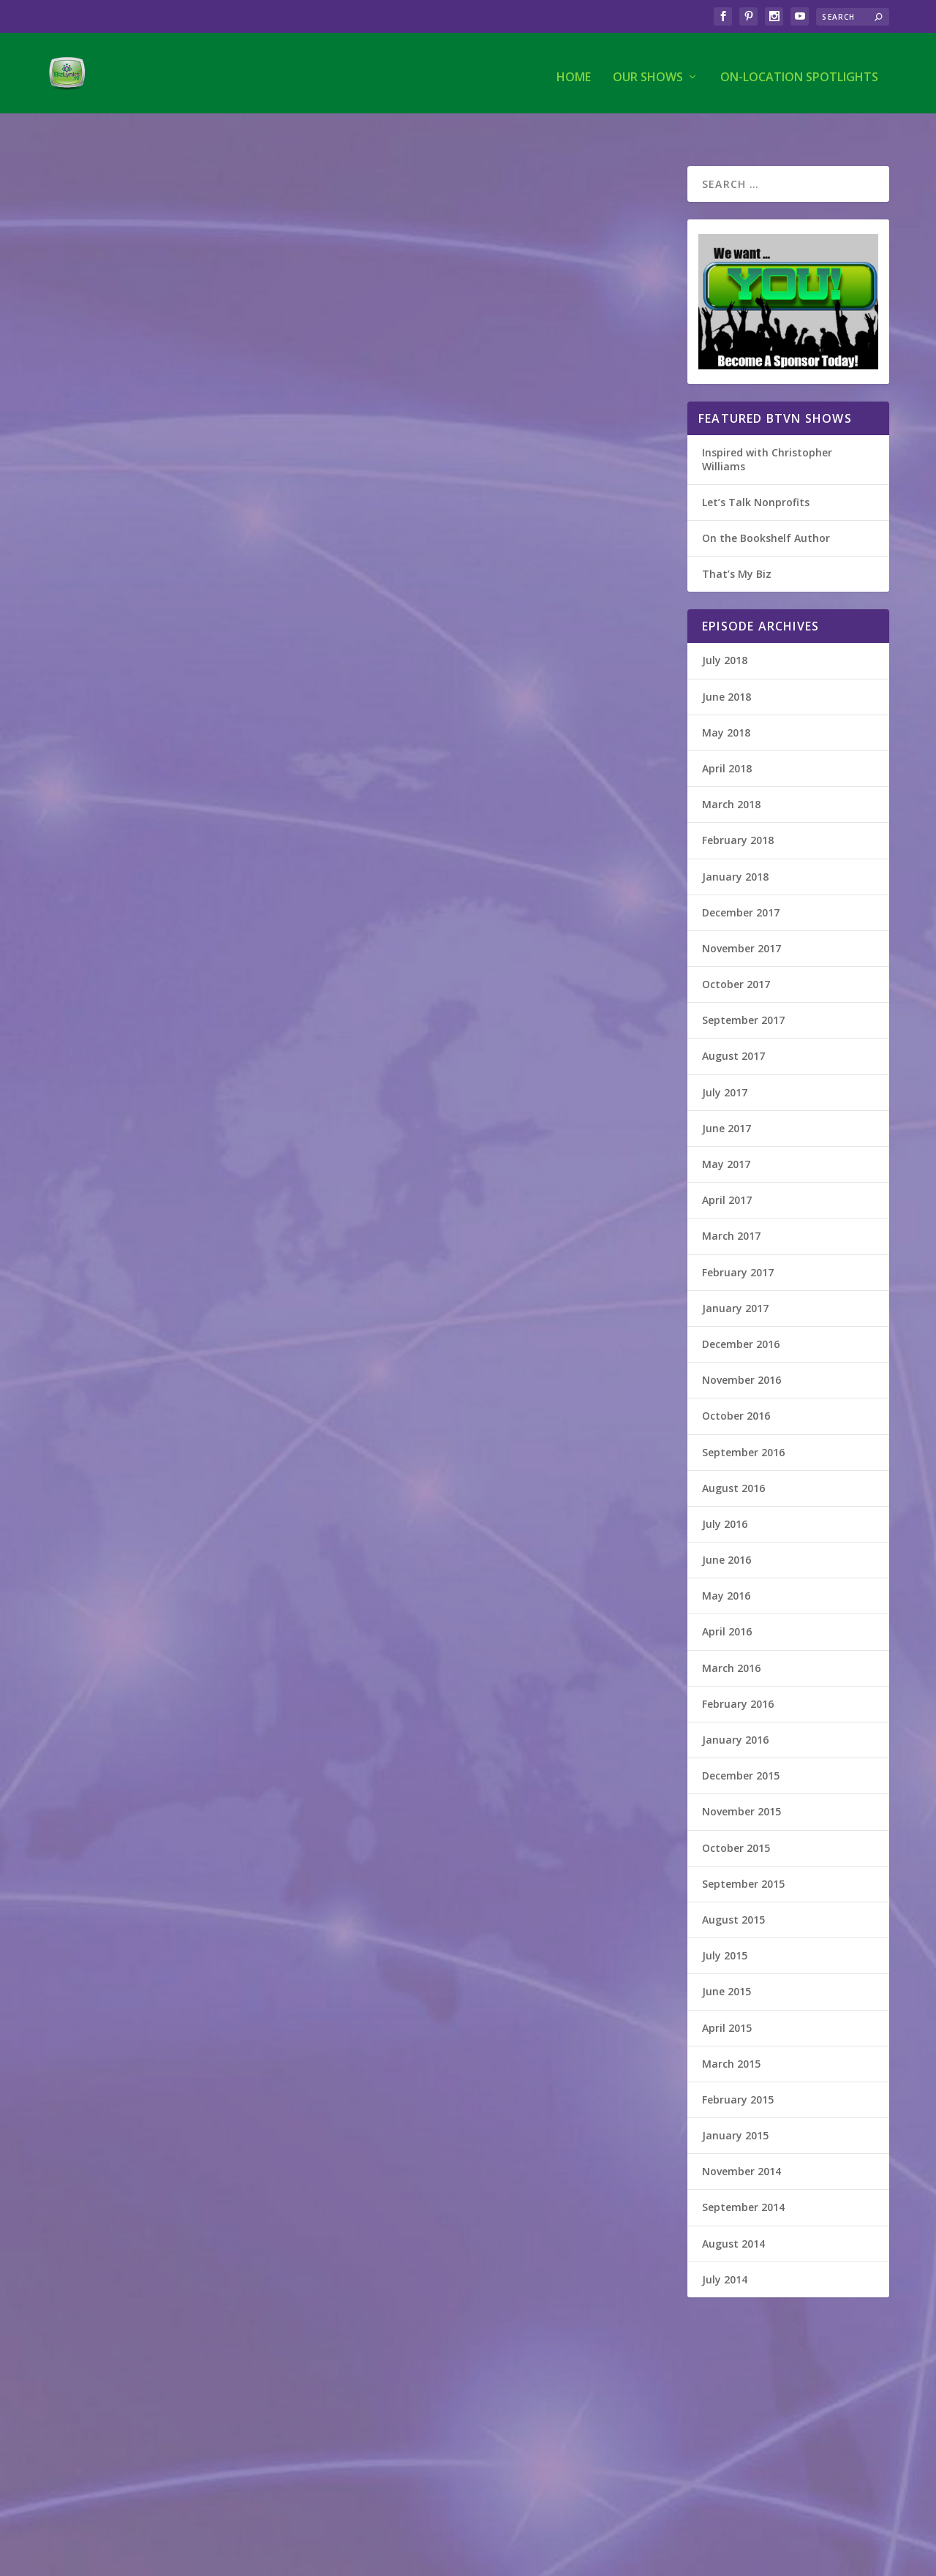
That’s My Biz (736, 544)
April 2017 (727, 1170)
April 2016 (727, 1601)
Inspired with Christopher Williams (767, 428)
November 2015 (741, 1781)
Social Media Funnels (454, 344)
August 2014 (733, 2214)
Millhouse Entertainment (151, 819)
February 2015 (738, 2069)
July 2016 (724, 1494)
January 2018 (735, 847)
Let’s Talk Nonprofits (755, 472)
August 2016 (733, 1458)
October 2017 (736, 954)
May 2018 (726, 702)
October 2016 (736, 1386)
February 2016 (738, 1674)
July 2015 (724, 1925)
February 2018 (738, 810)
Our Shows (648, 71)
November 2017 (741, 918)
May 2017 (726, 1134)
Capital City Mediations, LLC (158, 1752)
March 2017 (731, 1206)
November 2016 (741, 1350)
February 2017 (738, 1242)
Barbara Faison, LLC (449, 1802)
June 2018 (726, 667)
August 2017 (733, 1026)
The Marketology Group (465, 750)
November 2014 (741, 2141)
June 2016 (726, 1530)
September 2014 (743, 2177)
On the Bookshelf (97, 2267)
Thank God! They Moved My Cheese (175, 2244)
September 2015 (743, 1854)
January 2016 (735, 1710)
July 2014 (724, 2249)
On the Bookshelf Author (766, 508)
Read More (101, 575)
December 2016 (741, 1314)
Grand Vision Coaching (141, 344)
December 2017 (741, 882)
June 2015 (726, 1961)
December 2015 (741, 1745)
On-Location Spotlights (799, 71)
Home (573, 71)
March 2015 (731, 2034)
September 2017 (743, 990)
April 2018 (727, 738)
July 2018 (724, 630)
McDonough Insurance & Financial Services (502, 1267)
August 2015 (733, 1890)
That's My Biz (88, 367)
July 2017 (724, 1062)
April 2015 (727, 1998)
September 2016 (743, 1422)
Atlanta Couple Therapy (145, 1259)
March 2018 (731, 774)
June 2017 (726, 1098)
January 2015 (735, 2105)
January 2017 (735, 1278)
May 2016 (726, 1566)
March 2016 (731, 1638)
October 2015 (736, 1818)
